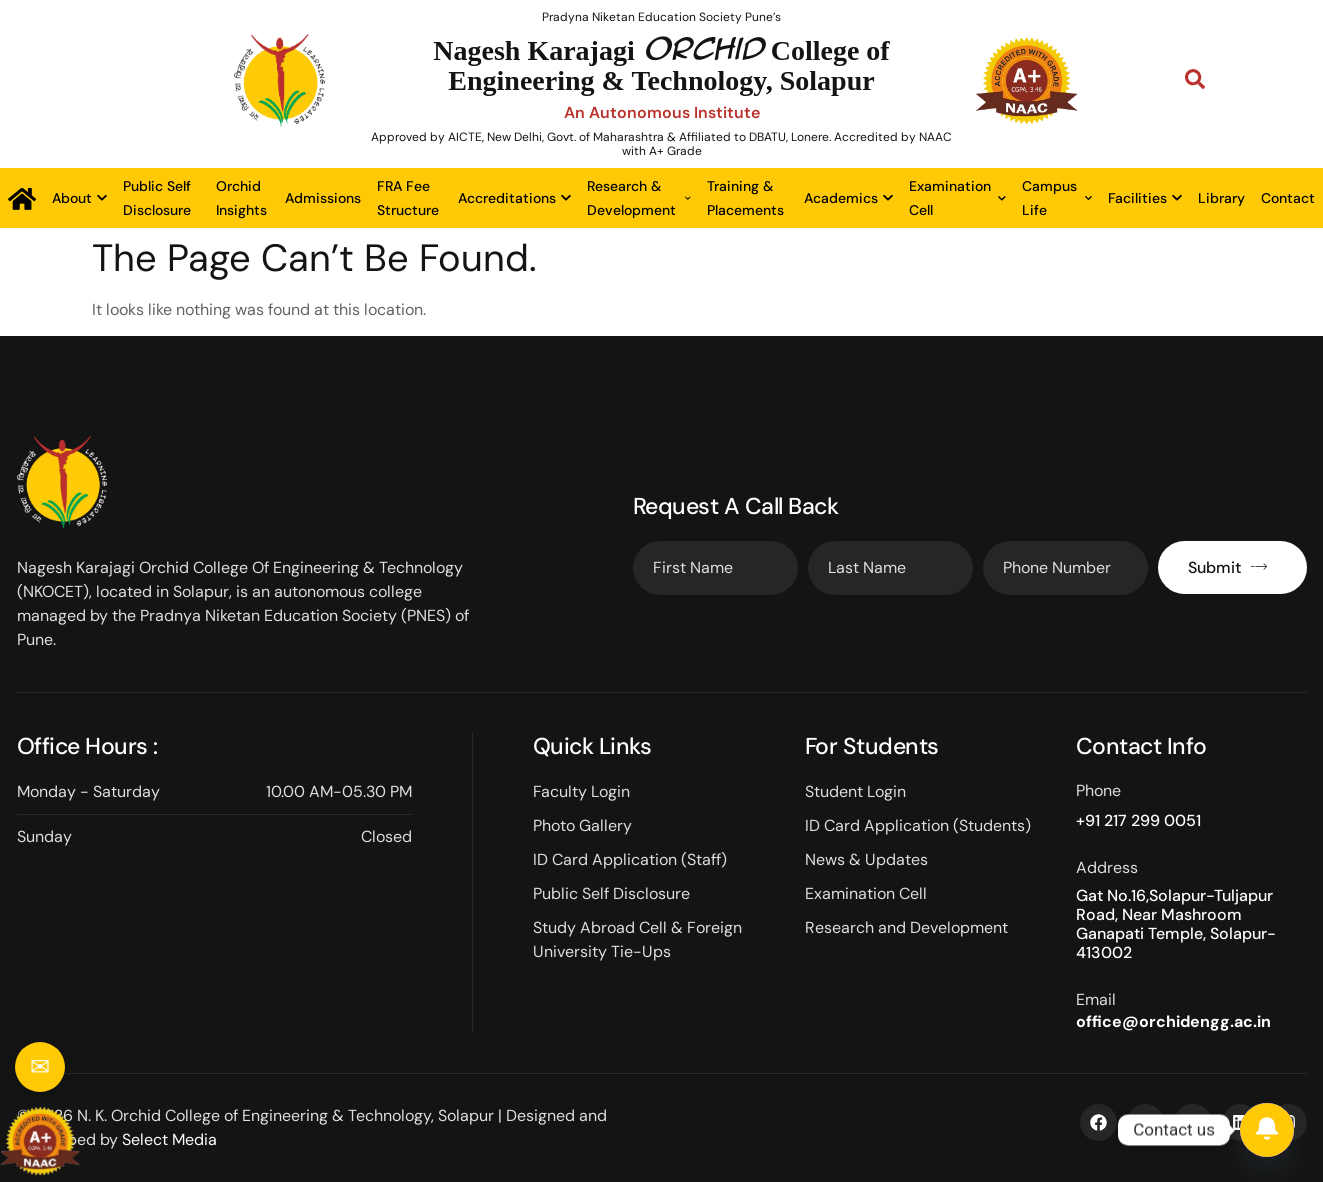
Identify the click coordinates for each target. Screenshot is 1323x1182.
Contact (1288, 198)
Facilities (1145, 198)
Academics (848, 198)
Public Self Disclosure (157, 198)
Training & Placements (745, 198)
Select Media (169, 1139)
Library (1221, 198)
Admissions (323, 198)
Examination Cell (957, 198)
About (79, 198)
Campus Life (1057, 198)
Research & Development (639, 198)
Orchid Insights (241, 198)
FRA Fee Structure (408, 198)
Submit (1227, 567)
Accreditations (514, 198)
